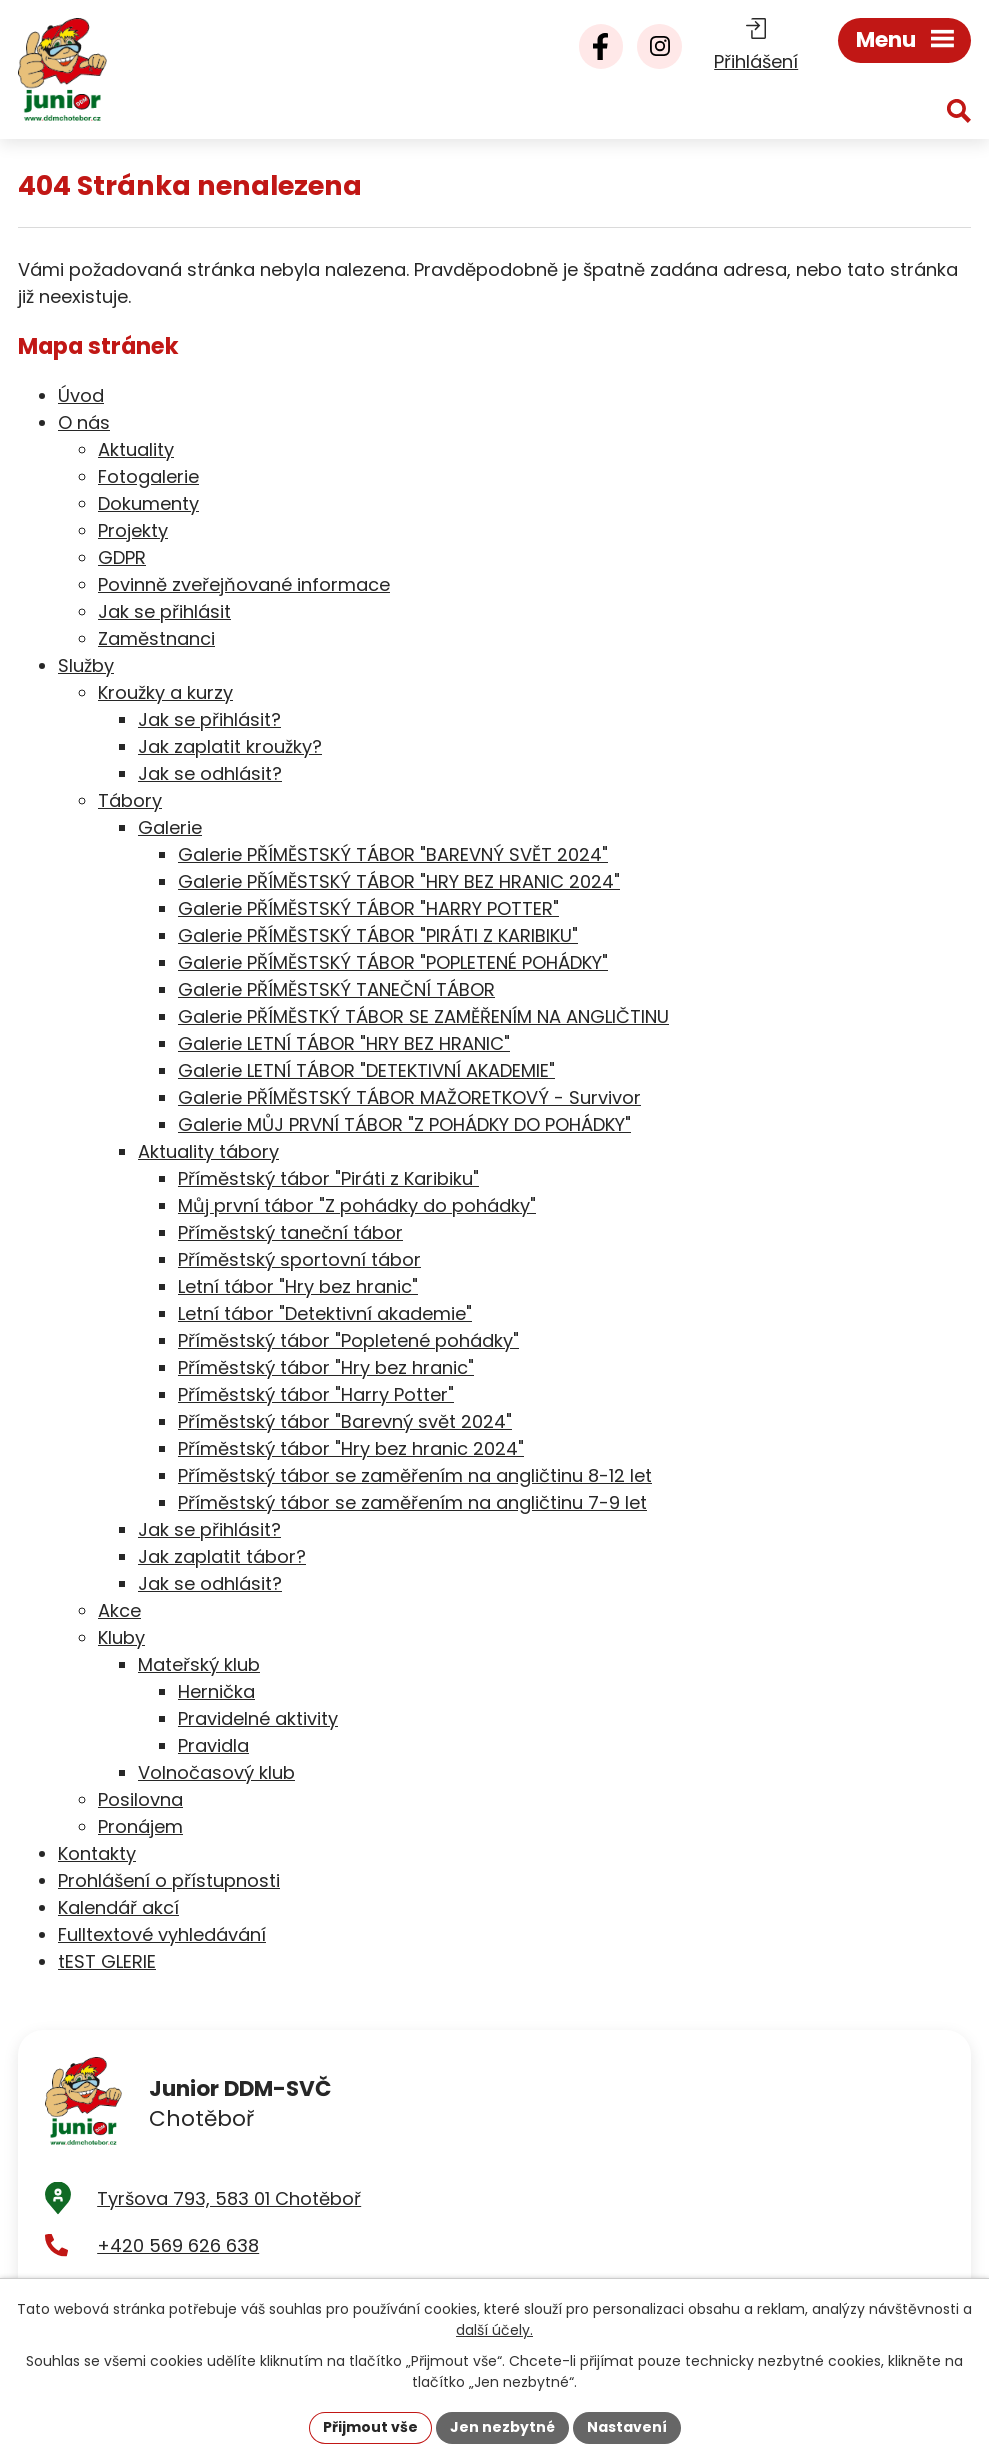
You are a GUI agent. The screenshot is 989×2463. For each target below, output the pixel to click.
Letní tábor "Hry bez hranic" (298, 1286)
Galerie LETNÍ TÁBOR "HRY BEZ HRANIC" (344, 1043)
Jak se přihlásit (164, 611)
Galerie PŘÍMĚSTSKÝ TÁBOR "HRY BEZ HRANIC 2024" (399, 881)
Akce (119, 1610)
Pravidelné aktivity (258, 1718)
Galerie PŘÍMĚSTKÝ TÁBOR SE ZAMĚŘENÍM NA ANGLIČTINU (423, 1016)
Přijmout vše (370, 2427)
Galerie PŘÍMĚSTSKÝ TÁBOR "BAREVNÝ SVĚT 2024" (393, 854)
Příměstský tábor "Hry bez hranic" (326, 1367)
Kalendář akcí (118, 1907)
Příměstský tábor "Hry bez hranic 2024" (351, 1448)
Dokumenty (148, 503)
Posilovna (140, 1799)
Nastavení (627, 2427)
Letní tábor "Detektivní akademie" (325, 1313)
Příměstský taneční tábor (290, 1232)
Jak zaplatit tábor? (222, 1556)
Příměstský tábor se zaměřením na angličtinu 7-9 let (412, 1502)
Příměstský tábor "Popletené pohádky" (348, 1340)
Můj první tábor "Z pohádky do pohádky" (357, 1205)
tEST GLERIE (107, 1961)
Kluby (121, 1637)
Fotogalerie (148, 476)
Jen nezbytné (502, 2427)
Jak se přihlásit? (209, 719)
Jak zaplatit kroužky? (230, 746)
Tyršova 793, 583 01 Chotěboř (229, 2199)
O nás (84, 422)
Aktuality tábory (208, 1151)
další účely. (494, 2330)
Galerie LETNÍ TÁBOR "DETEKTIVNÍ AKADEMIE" (366, 1070)
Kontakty (97, 1853)
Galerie (170, 827)
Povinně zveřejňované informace (244, 584)
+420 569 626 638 (178, 2246)
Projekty (133, 530)
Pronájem (140, 1826)
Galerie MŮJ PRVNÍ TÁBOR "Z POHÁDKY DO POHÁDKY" (404, 1124)
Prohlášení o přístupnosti (169, 1880)
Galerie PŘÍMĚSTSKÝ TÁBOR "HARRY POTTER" (368, 908)
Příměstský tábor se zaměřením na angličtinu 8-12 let (415, 1475)
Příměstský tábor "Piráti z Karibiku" (328, 1178)
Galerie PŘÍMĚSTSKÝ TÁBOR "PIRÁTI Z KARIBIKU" (378, 935)
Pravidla (213, 1745)
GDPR (122, 557)
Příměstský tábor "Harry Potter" (316, 1394)
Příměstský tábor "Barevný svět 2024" (345, 1421)
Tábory (130, 800)
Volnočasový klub (216, 1772)
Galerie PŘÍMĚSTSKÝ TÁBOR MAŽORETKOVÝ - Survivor (409, 1097)
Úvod (81, 395)
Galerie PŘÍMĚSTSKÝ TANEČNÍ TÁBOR (336, 989)
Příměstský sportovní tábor (299, 1259)
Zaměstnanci (156, 638)
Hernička (216, 1691)
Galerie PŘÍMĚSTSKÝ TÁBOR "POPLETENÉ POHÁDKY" (393, 962)
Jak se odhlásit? (210, 773)
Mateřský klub (199, 1664)
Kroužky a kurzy (165, 692)
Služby (86, 665)
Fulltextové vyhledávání (162, 1934)
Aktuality (136, 449)
